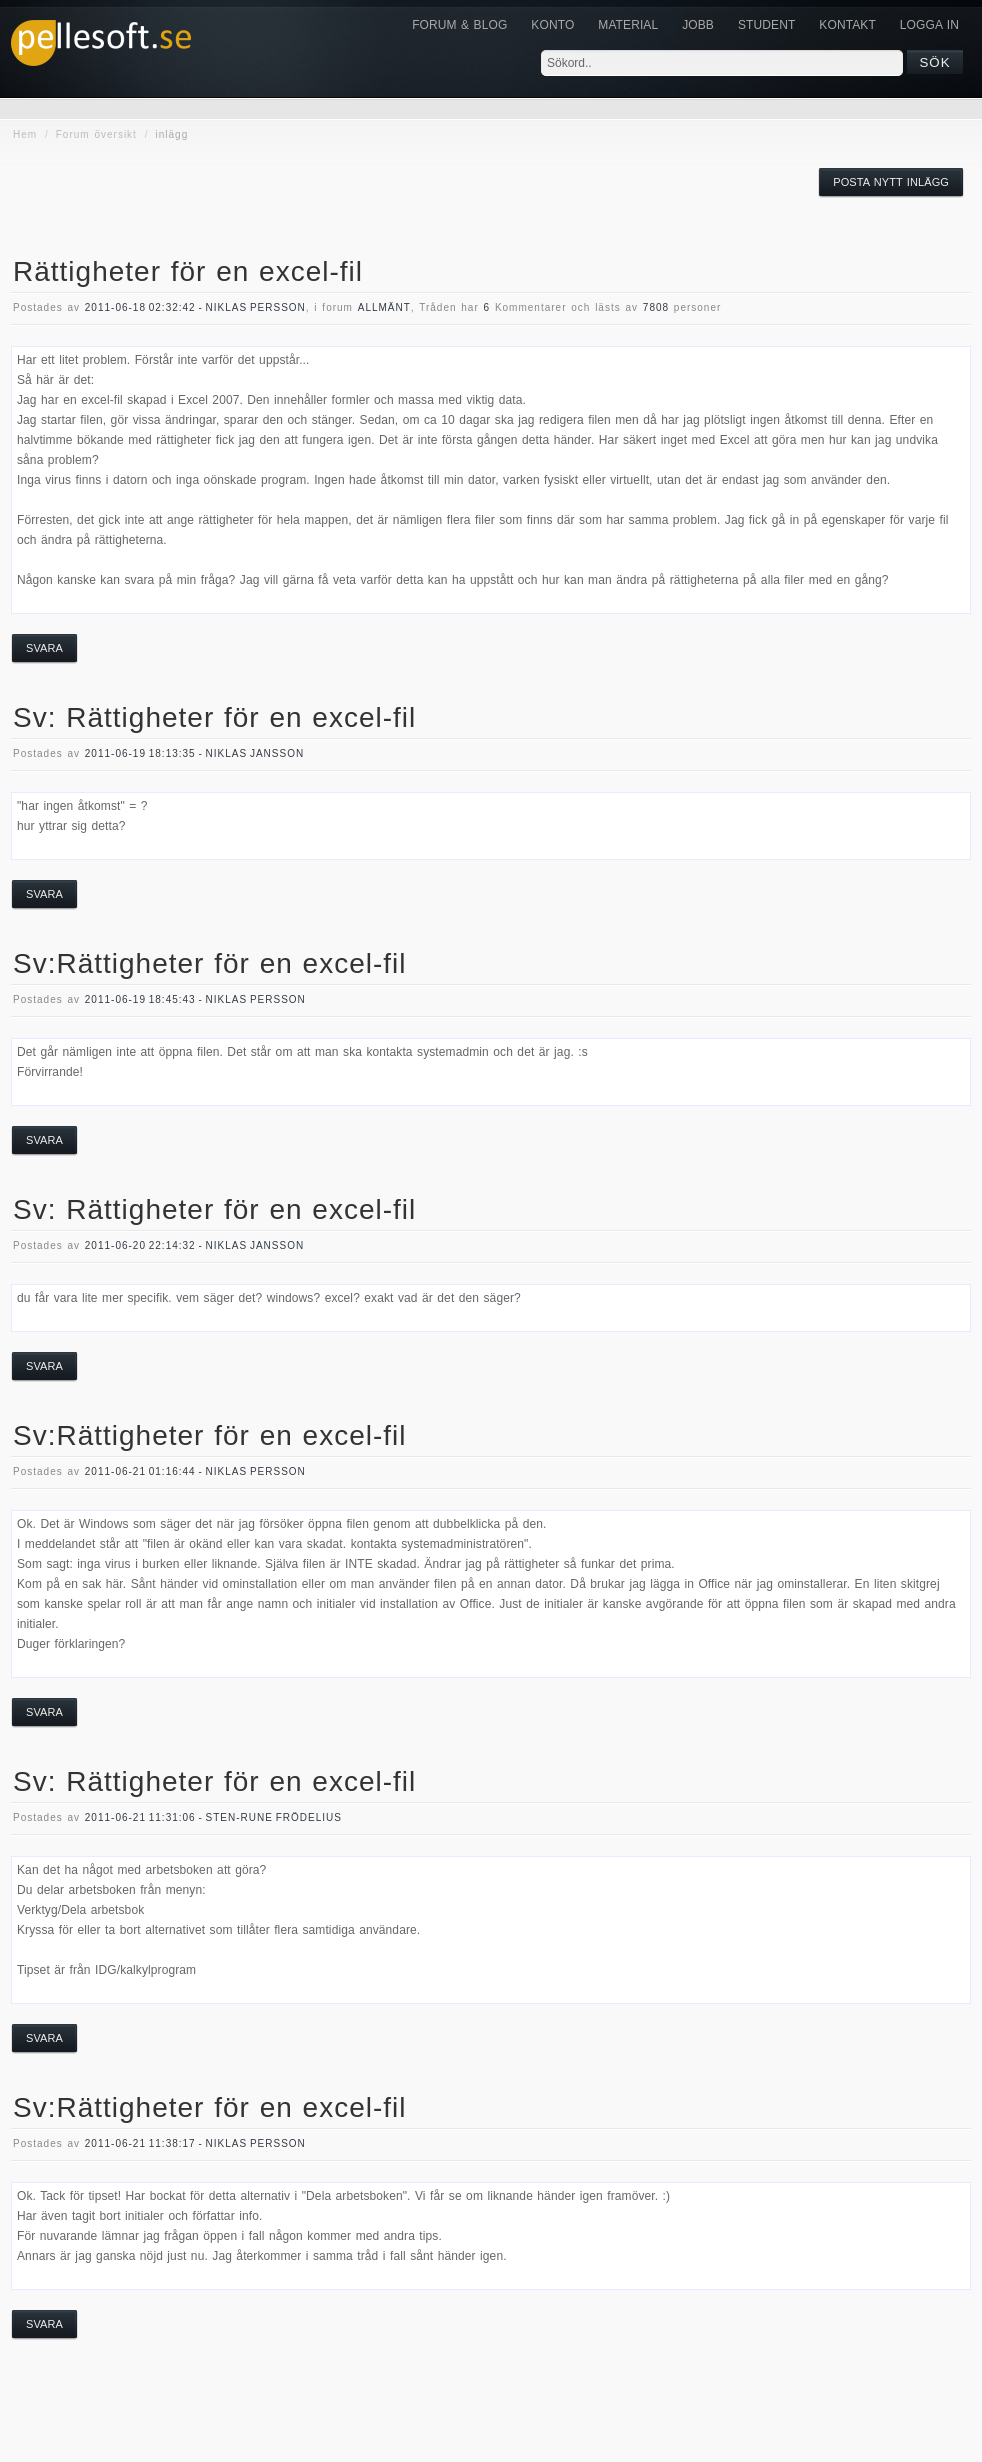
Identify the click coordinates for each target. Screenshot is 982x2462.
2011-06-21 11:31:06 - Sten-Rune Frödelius (213, 1817)
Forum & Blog (459, 25)
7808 (656, 307)
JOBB (698, 25)
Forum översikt (96, 134)
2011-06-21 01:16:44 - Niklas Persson (195, 1471)
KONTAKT (847, 25)
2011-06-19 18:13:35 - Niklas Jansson (194, 753)
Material (628, 25)
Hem (25, 134)
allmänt (384, 307)
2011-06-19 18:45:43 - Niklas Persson (195, 999)
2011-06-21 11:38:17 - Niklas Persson (195, 2143)
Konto (552, 25)
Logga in (929, 25)
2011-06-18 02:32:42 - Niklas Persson (195, 307)
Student (766, 25)
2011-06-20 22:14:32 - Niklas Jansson (194, 1245)
